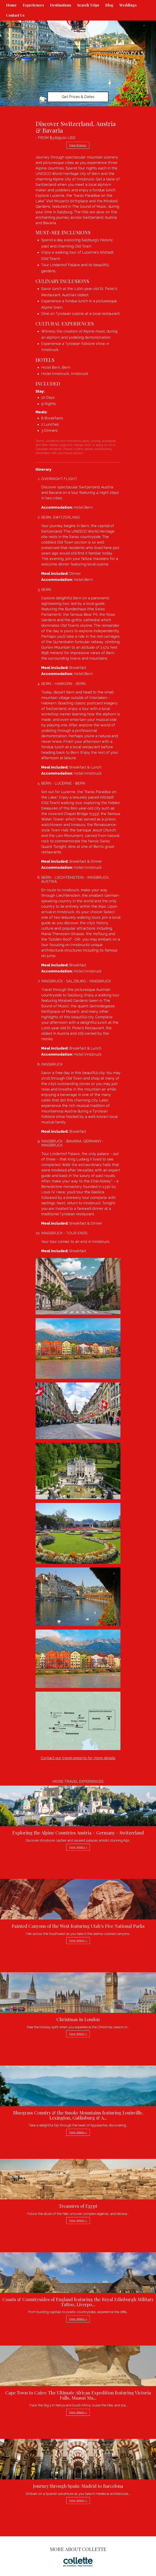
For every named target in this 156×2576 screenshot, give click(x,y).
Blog (109, 5)
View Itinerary (78, 145)
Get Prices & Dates (78, 97)
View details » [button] (78, 1847)
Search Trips (88, 5)
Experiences (33, 5)
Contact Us (15, 15)
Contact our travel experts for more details (78, 1758)
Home (11, 5)
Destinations (60, 5)
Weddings (127, 5)
